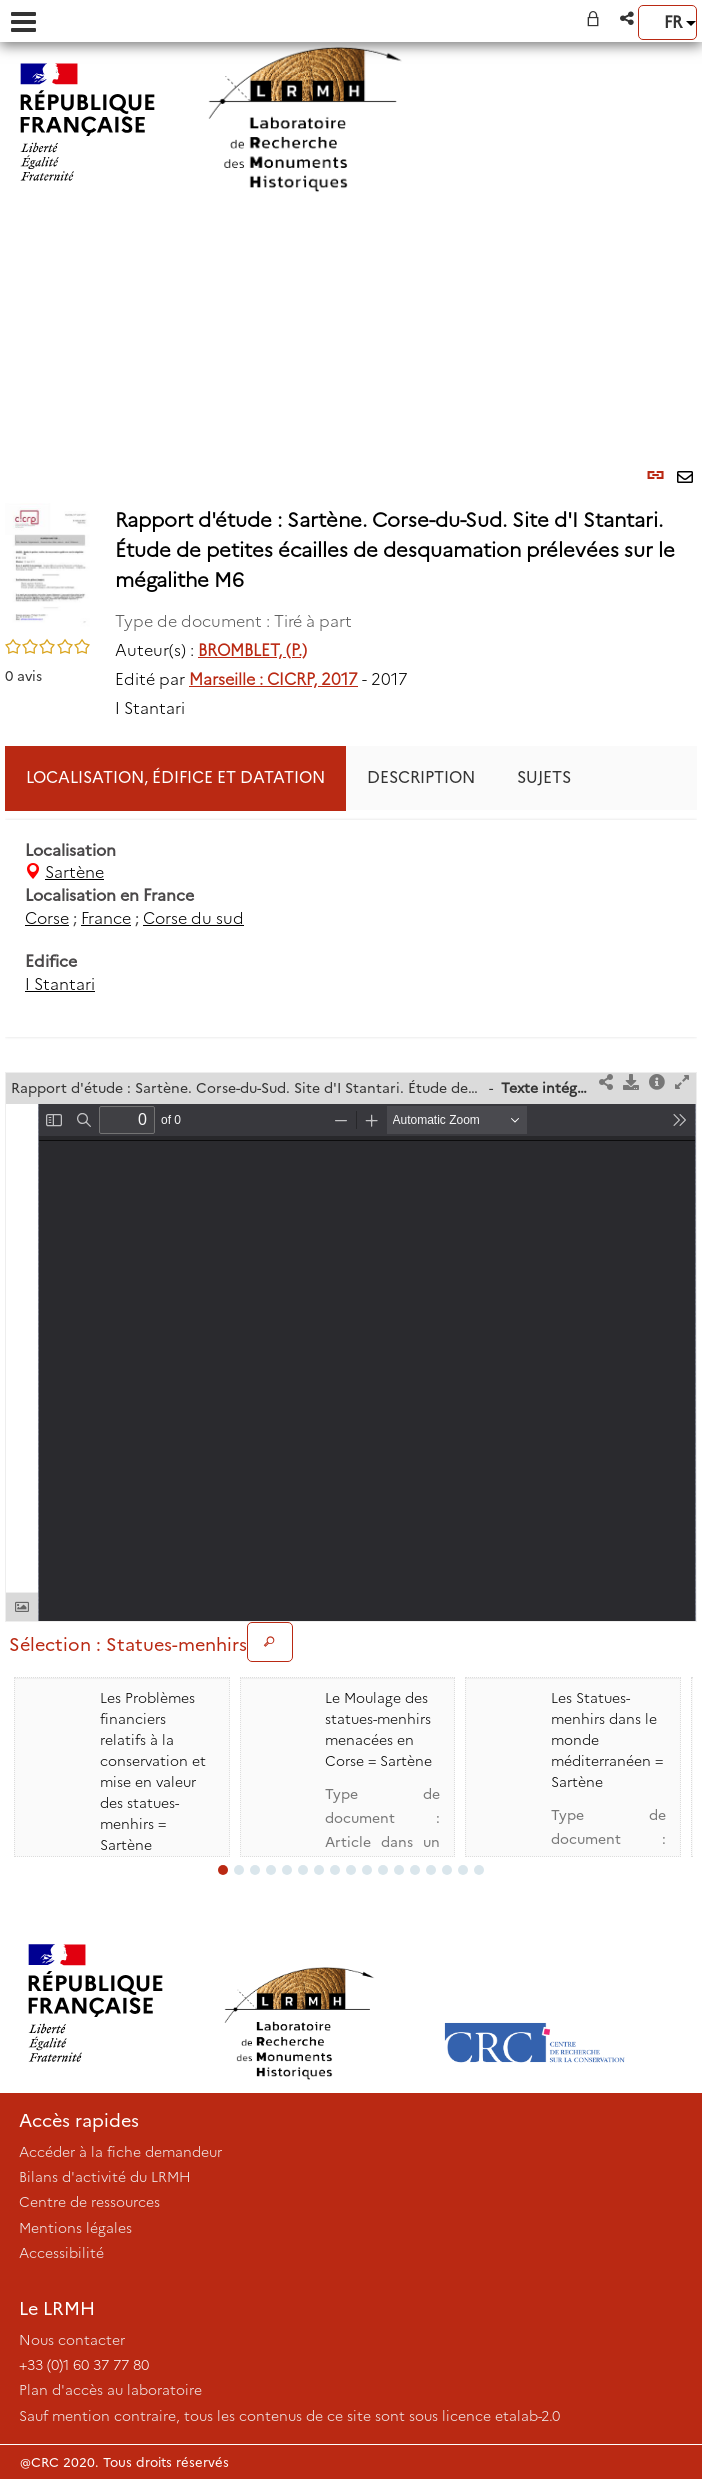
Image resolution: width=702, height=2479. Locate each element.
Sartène (74, 872)
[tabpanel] (351, 918)
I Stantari (60, 984)
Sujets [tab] (544, 777)
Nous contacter (72, 2340)
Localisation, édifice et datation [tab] (175, 777)
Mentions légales (75, 2228)
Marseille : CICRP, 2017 (273, 679)
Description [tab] (421, 777)
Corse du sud (193, 918)
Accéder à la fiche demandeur (120, 2152)
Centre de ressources (89, 2202)
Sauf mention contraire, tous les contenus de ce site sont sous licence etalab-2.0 (289, 2416)
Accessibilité (61, 2253)
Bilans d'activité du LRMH (105, 2177)
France (106, 918)
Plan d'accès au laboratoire (110, 2390)
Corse (47, 918)
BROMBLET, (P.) (252, 650)
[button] (628, 18)
